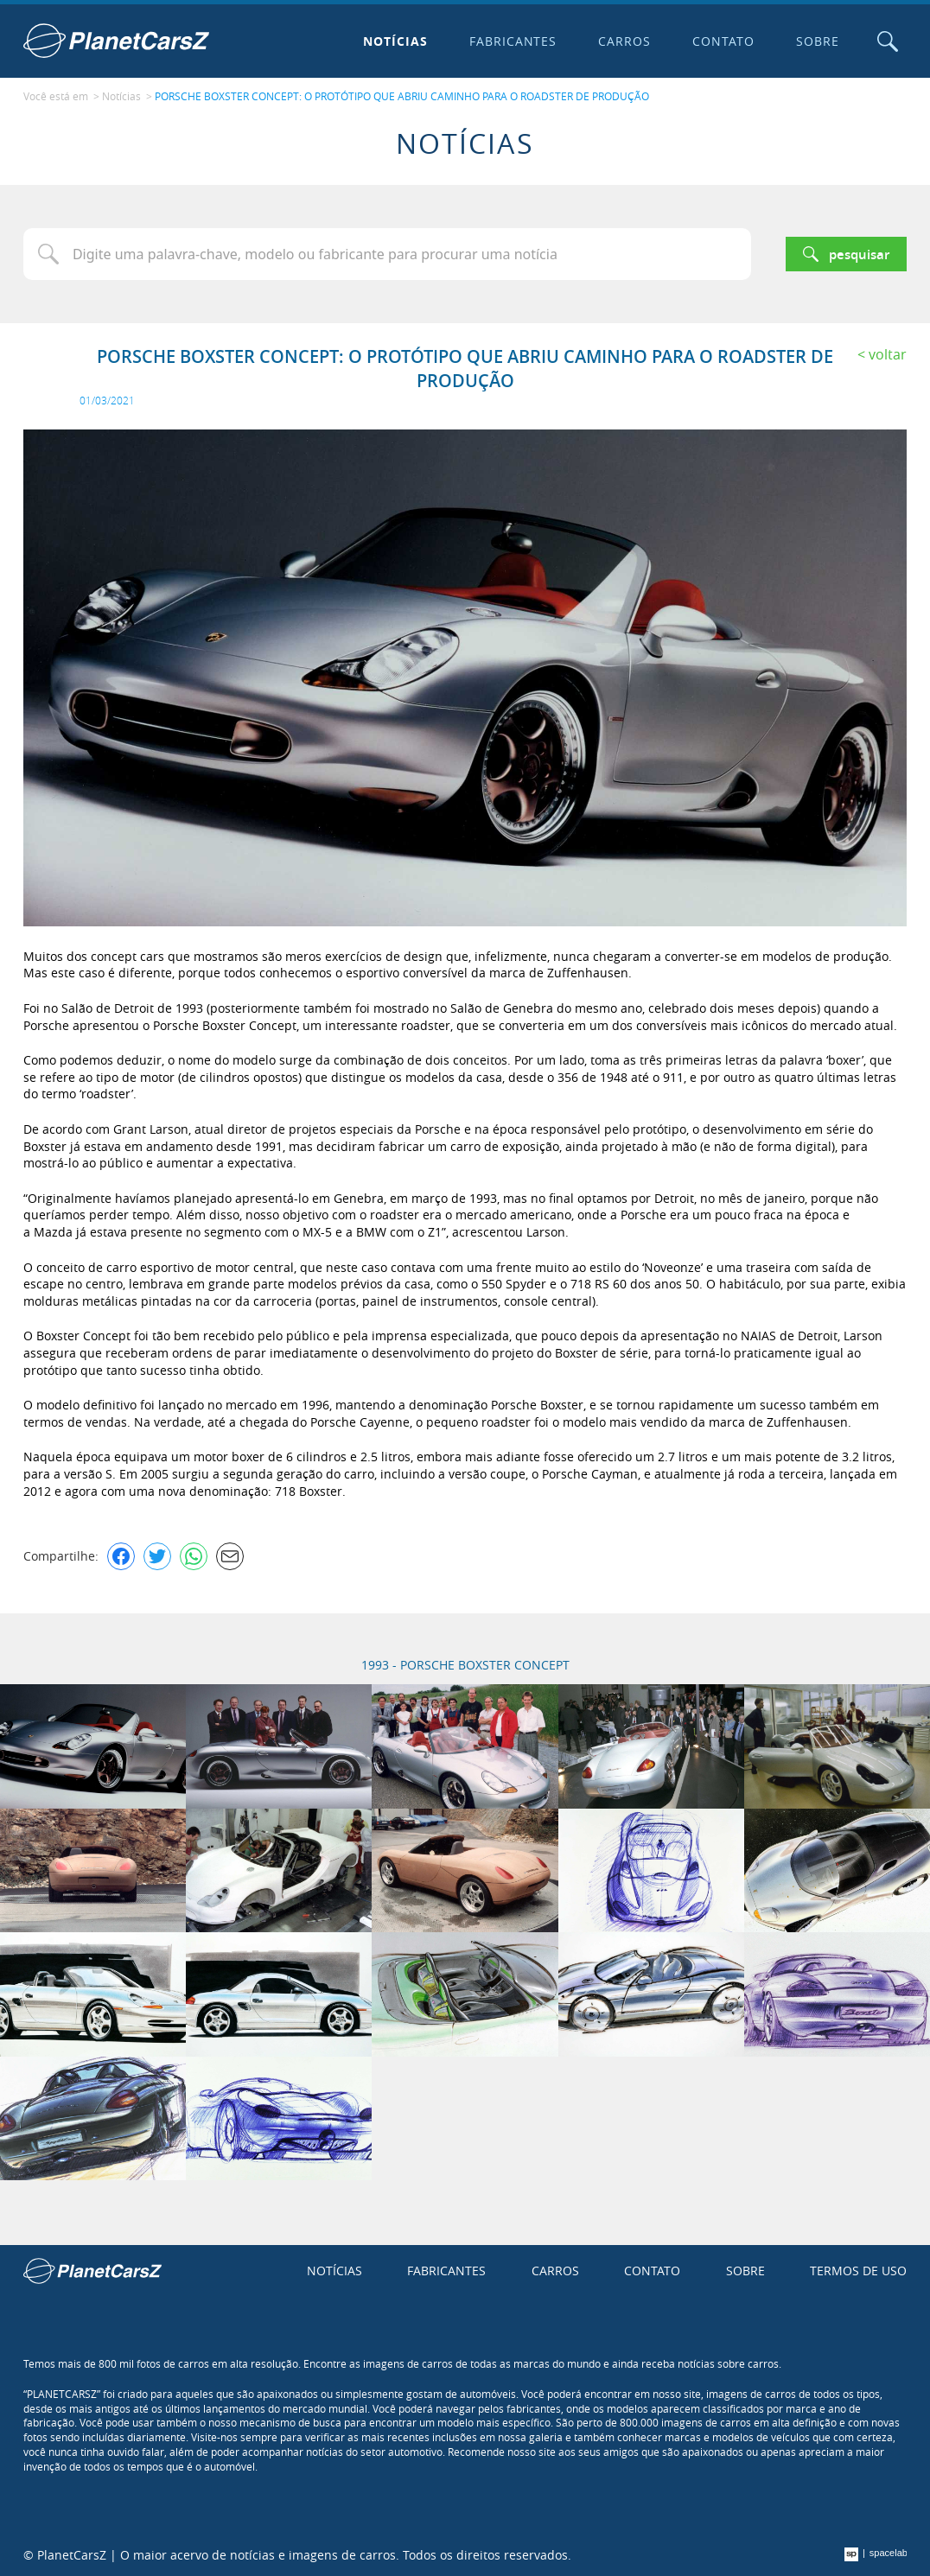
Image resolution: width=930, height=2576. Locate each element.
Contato (723, 41)
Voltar (888, 354)
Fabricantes (513, 41)
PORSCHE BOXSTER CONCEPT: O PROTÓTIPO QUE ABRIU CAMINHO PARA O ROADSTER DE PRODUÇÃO (402, 96)
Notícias (395, 41)
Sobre (817, 41)
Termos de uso (858, 2270)
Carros (624, 41)
